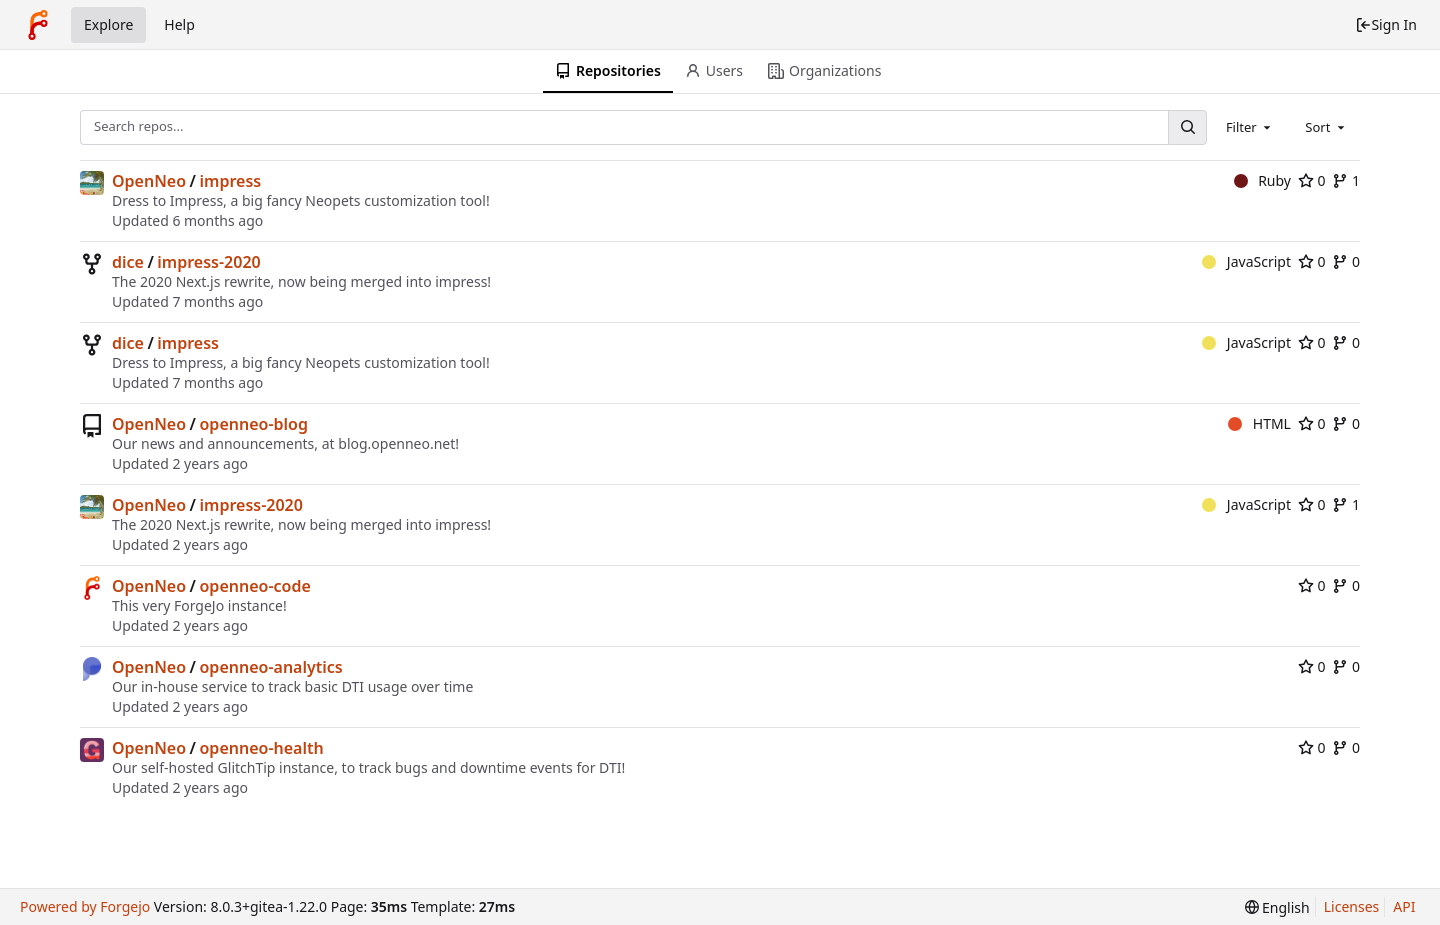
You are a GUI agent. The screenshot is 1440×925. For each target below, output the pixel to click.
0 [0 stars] (1312, 180)
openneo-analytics (271, 667)
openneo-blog (254, 424)
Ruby (1262, 180)
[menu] (1277, 907)
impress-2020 (208, 262)
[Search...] (1187, 127)
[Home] (38, 25)
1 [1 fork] (1346, 180)
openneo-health (262, 748)
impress (231, 181)
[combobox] (1250, 127)
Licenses (1352, 906)
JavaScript (1246, 261)
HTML (1259, 423)
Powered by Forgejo (85, 906)
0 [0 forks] (1346, 261)
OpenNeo (149, 181)
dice (128, 262)
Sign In (1386, 24)
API (1404, 906)
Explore (108, 24)
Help (179, 24)
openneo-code (255, 586)
